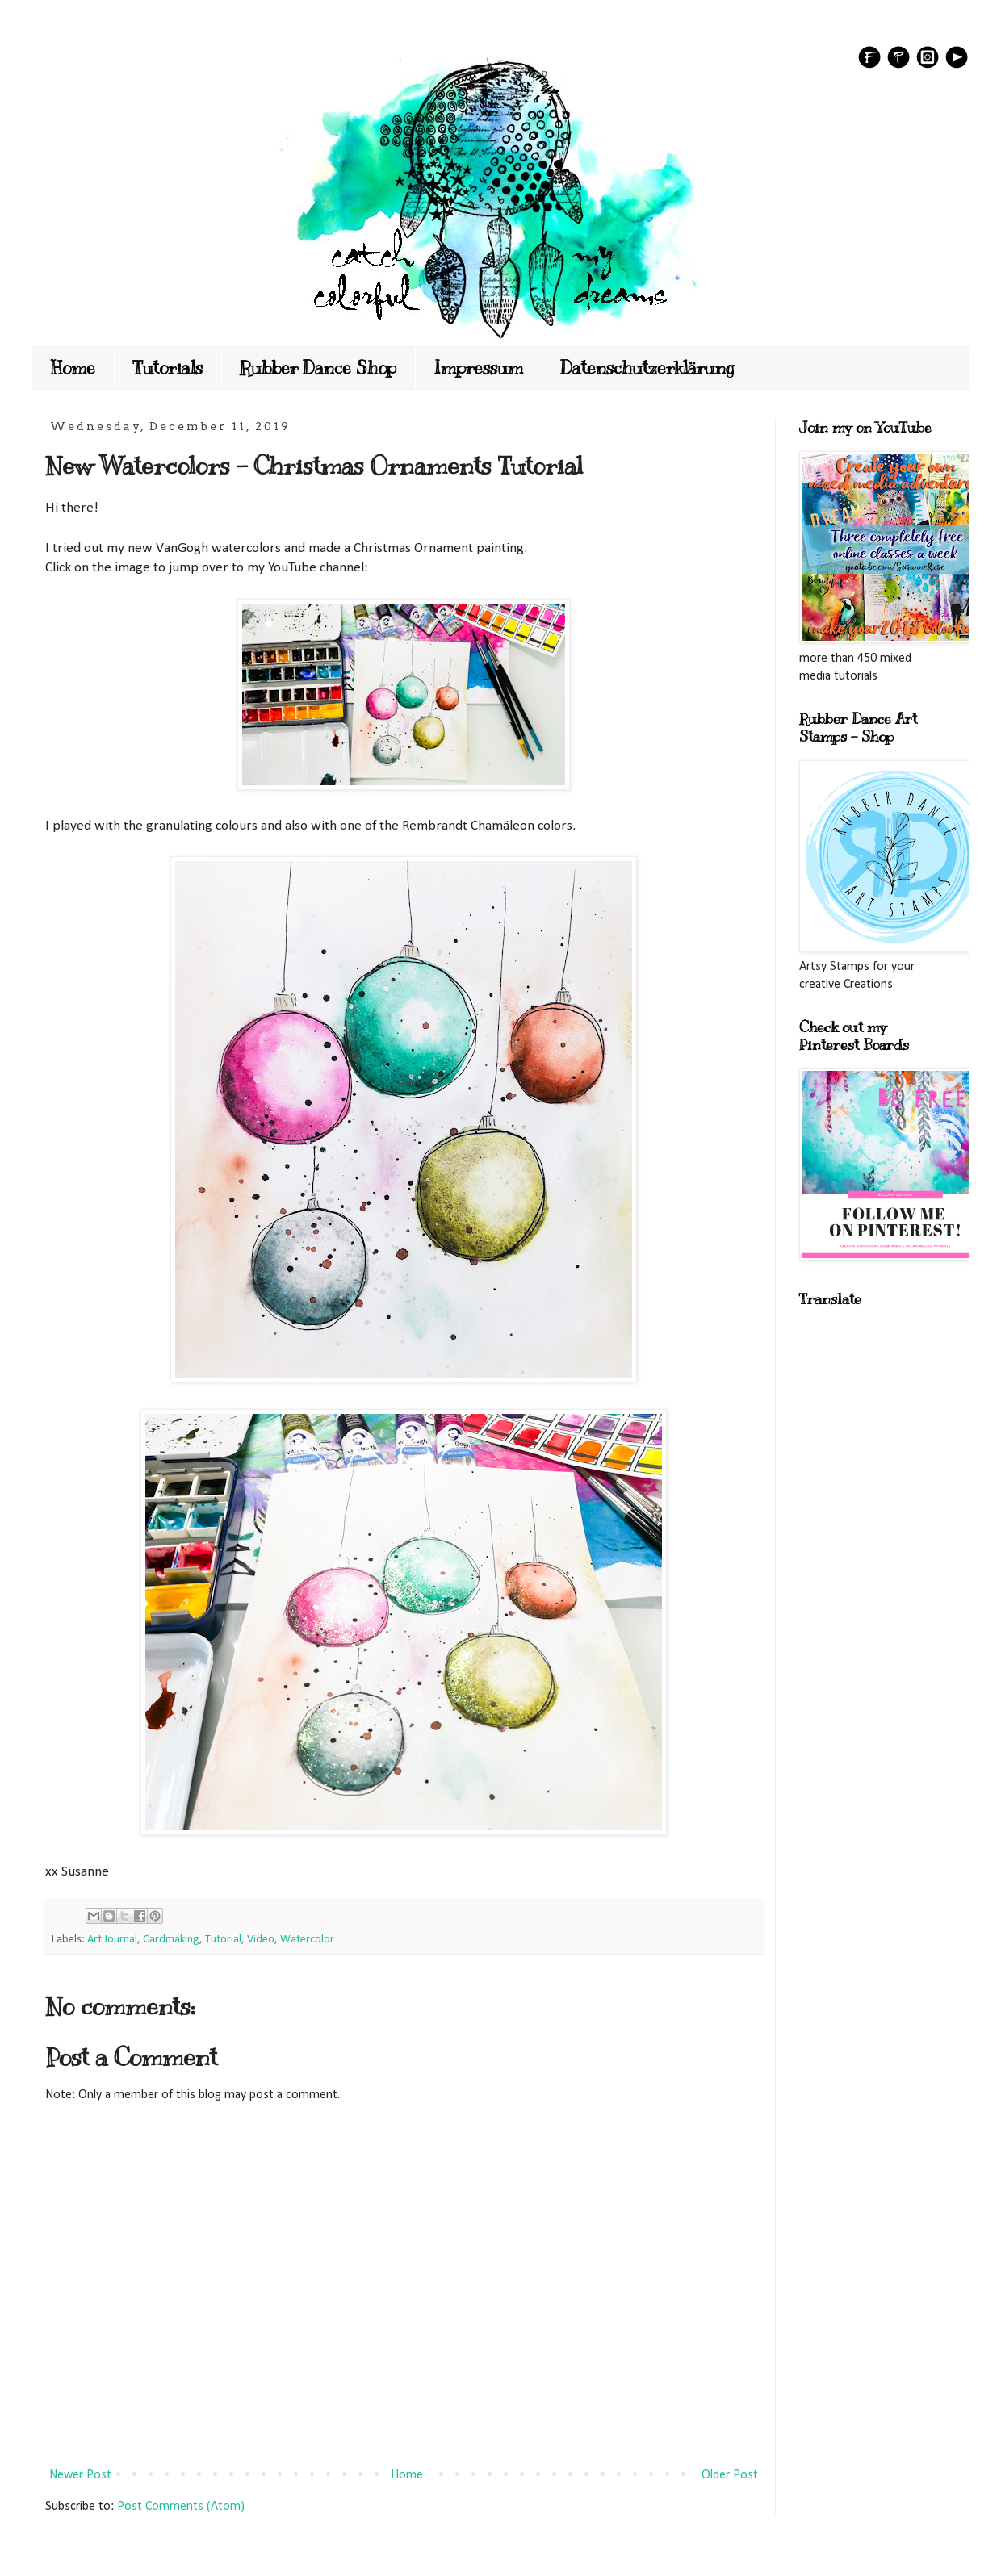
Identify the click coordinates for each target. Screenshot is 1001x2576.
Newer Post (80, 2475)
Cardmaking (171, 1940)
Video (260, 1940)
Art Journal (112, 1940)
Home (73, 367)
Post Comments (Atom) (181, 2506)
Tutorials (167, 367)
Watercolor (307, 1940)
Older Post (730, 2475)
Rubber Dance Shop (318, 367)
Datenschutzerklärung (647, 367)
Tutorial (223, 1940)
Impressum (478, 367)
